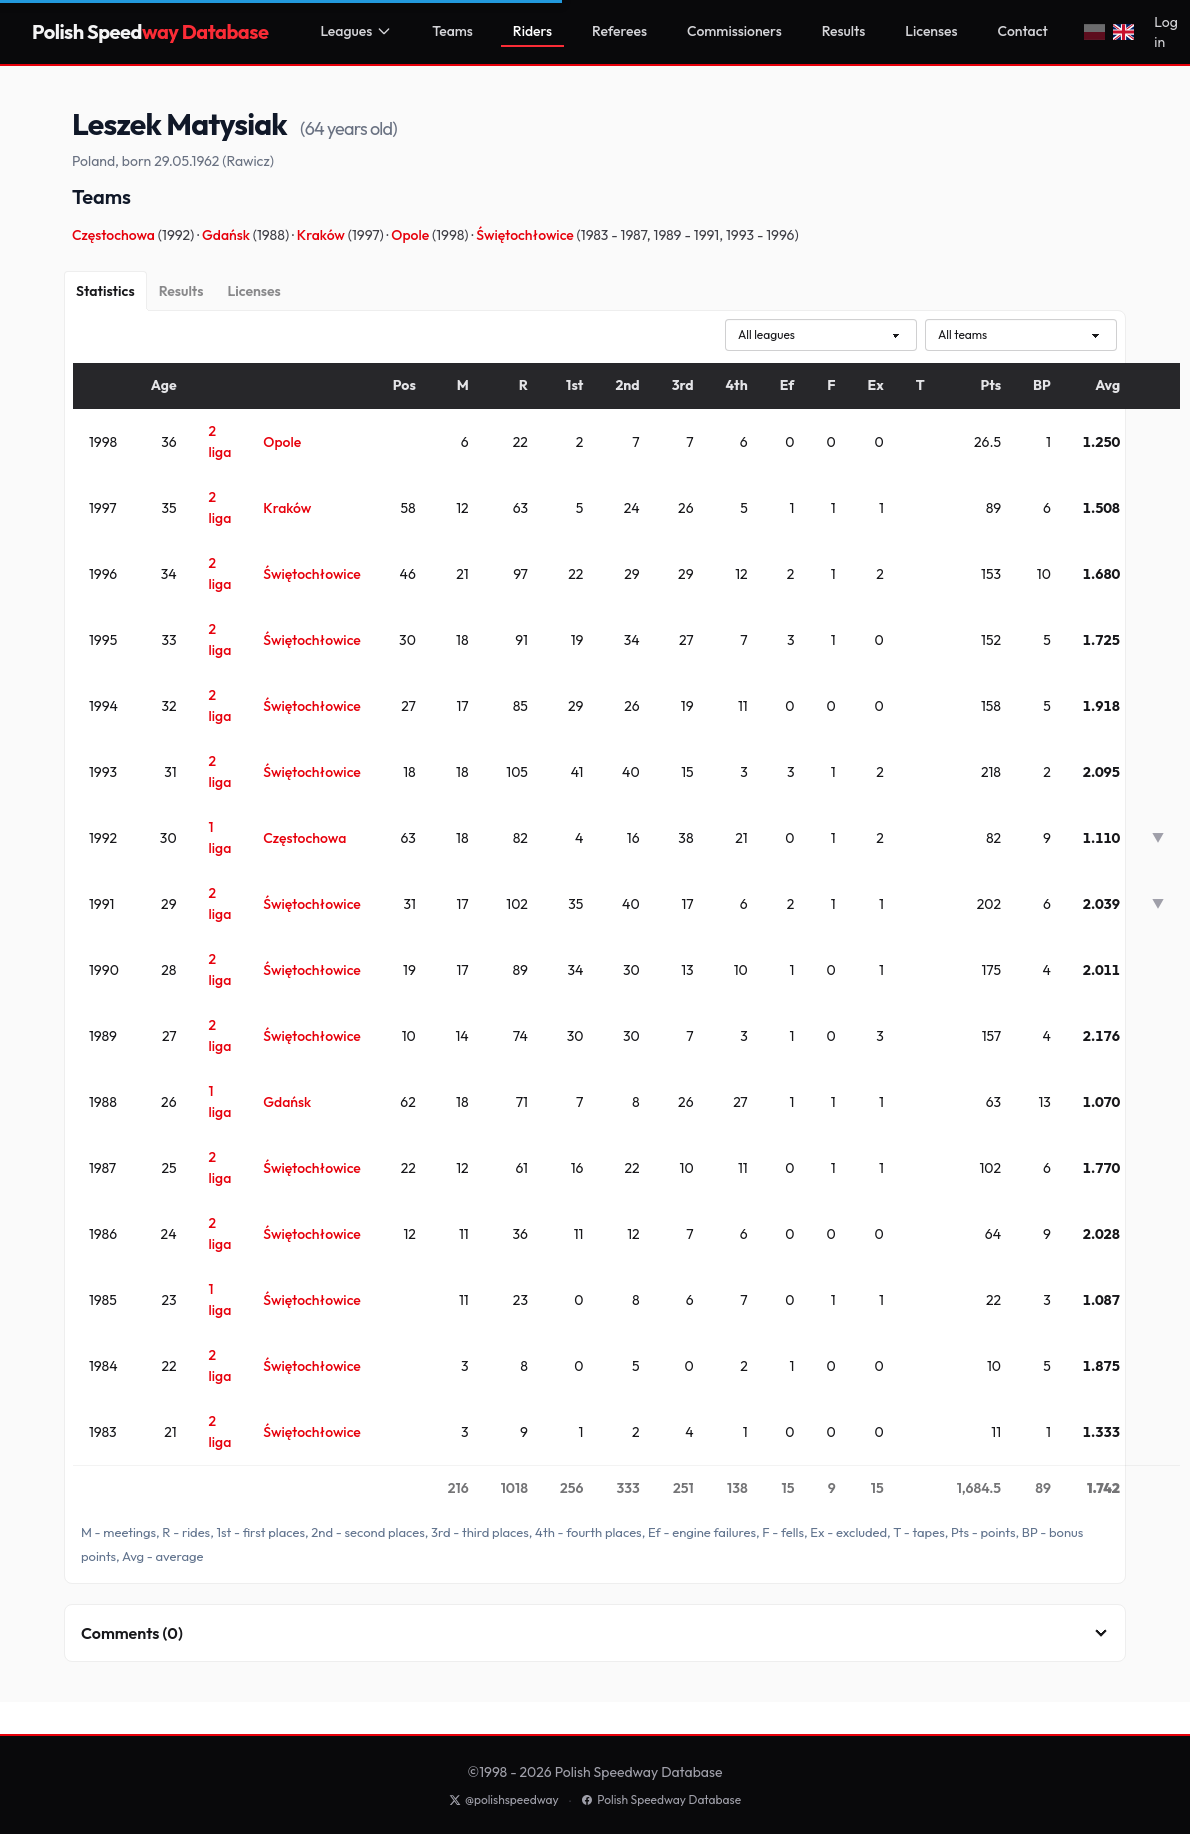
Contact (1023, 31)
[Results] (181, 291)
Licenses (931, 31)
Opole (411, 235)
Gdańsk (227, 235)
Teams (452, 31)
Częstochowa (115, 235)
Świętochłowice (526, 235)
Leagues (356, 31)
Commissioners (734, 31)
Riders (532, 31)
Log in (1165, 32)
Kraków (322, 235)
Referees (619, 31)
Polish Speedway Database (661, 1799)
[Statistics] (105, 291)
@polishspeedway (504, 1799)
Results (844, 31)
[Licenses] (253, 291)
